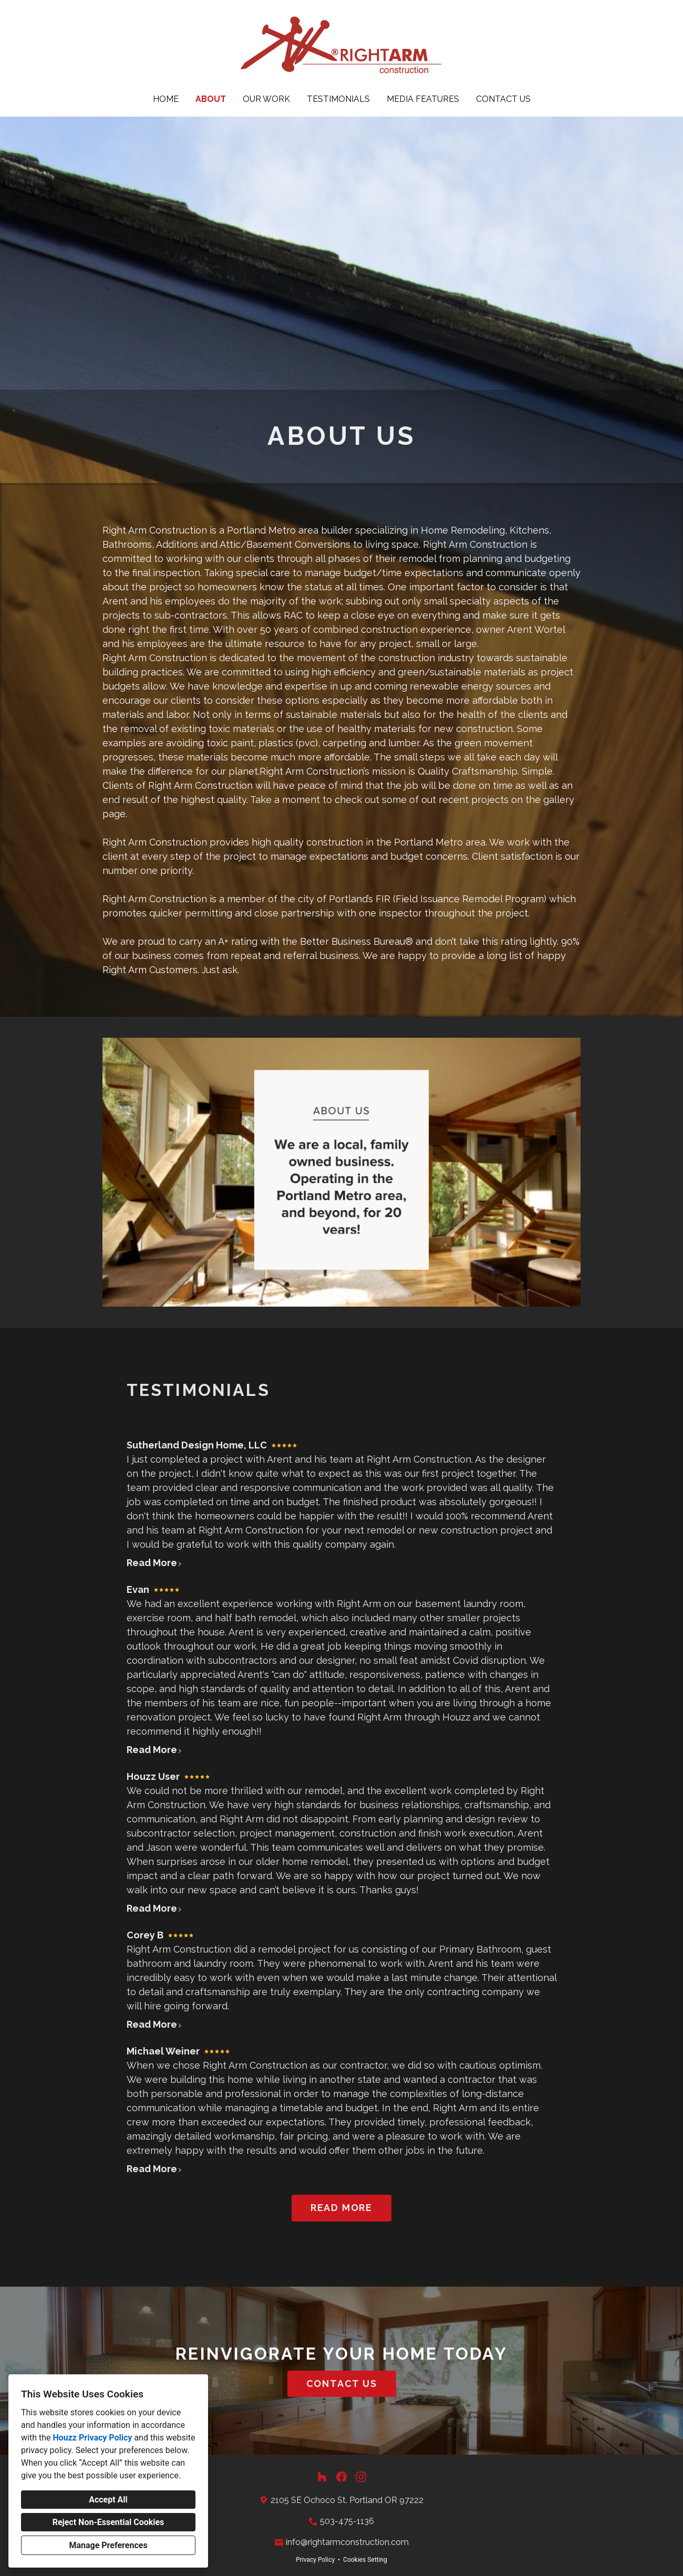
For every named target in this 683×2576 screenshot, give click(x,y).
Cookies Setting (365, 2559)
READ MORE (341, 2207)
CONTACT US (341, 2383)
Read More (154, 1562)
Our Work (266, 99)
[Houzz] (322, 2477)
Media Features (423, 99)
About (210, 99)
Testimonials (338, 99)
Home (166, 99)
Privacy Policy (315, 2559)
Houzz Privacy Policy (92, 2438)
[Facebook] (342, 2477)
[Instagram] (361, 2477)
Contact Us (503, 99)
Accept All (108, 2500)
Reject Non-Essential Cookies (108, 2522)
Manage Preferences (108, 2545)
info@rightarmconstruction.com (347, 2542)
